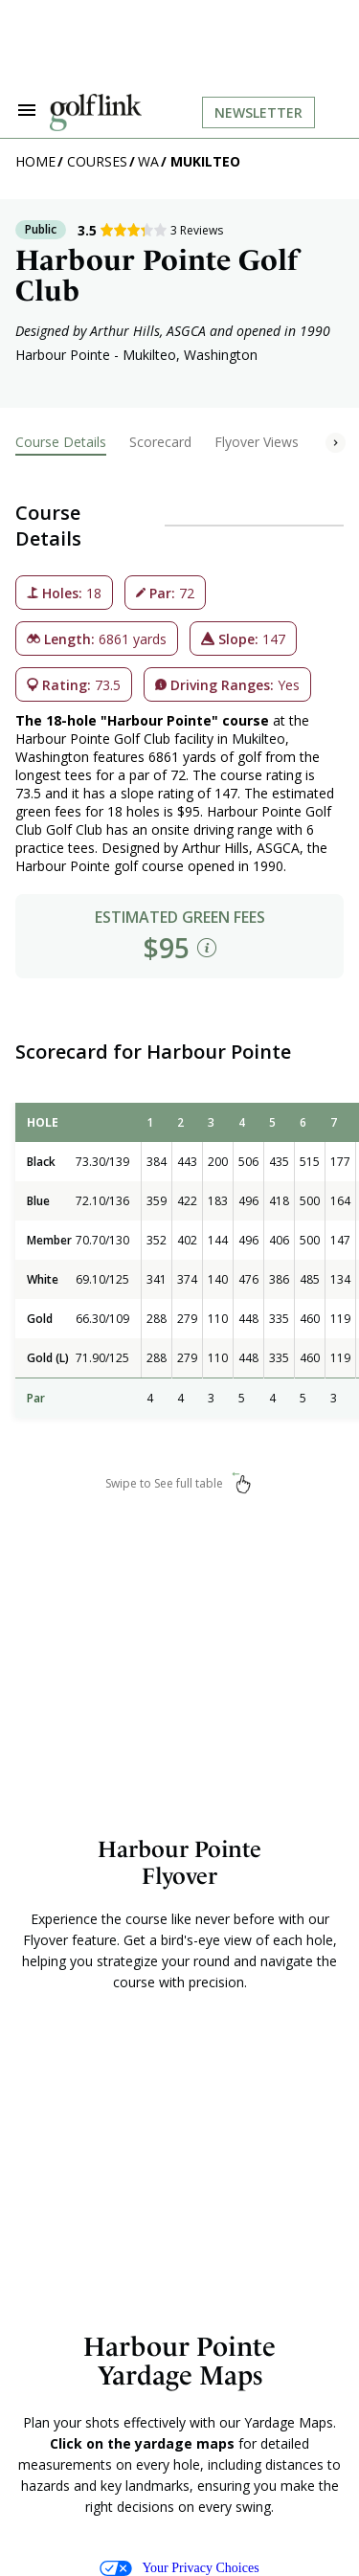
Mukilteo (205, 161)
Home (35, 161)
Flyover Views (256, 442)
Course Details (60, 442)
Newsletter (258, 112)
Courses (97, 161)
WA (148, 161)
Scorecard (160, 442)
